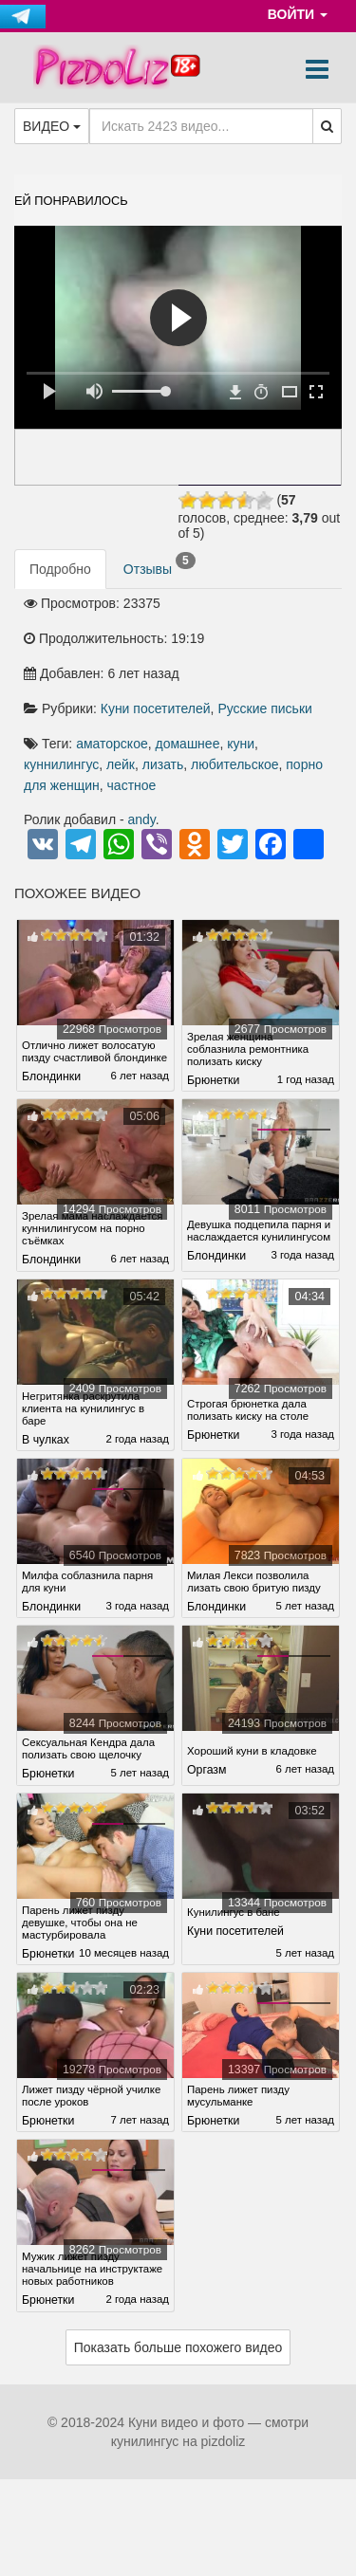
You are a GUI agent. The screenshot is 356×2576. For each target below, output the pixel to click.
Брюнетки (213, 1080)
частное (132, 785)
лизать (163, 764)
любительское (234, 764)
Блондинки (51, 1080)
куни (240, 743)
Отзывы (159, 564)
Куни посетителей (156, 708)
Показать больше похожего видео (178, 2393)
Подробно (60, 569)
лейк (120, 764)
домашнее (188, 743)
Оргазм (206, 1782)
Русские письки (264, 708)
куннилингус (61, 764)
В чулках (45, 1452)
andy (142, 819)
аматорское (112, 743)
